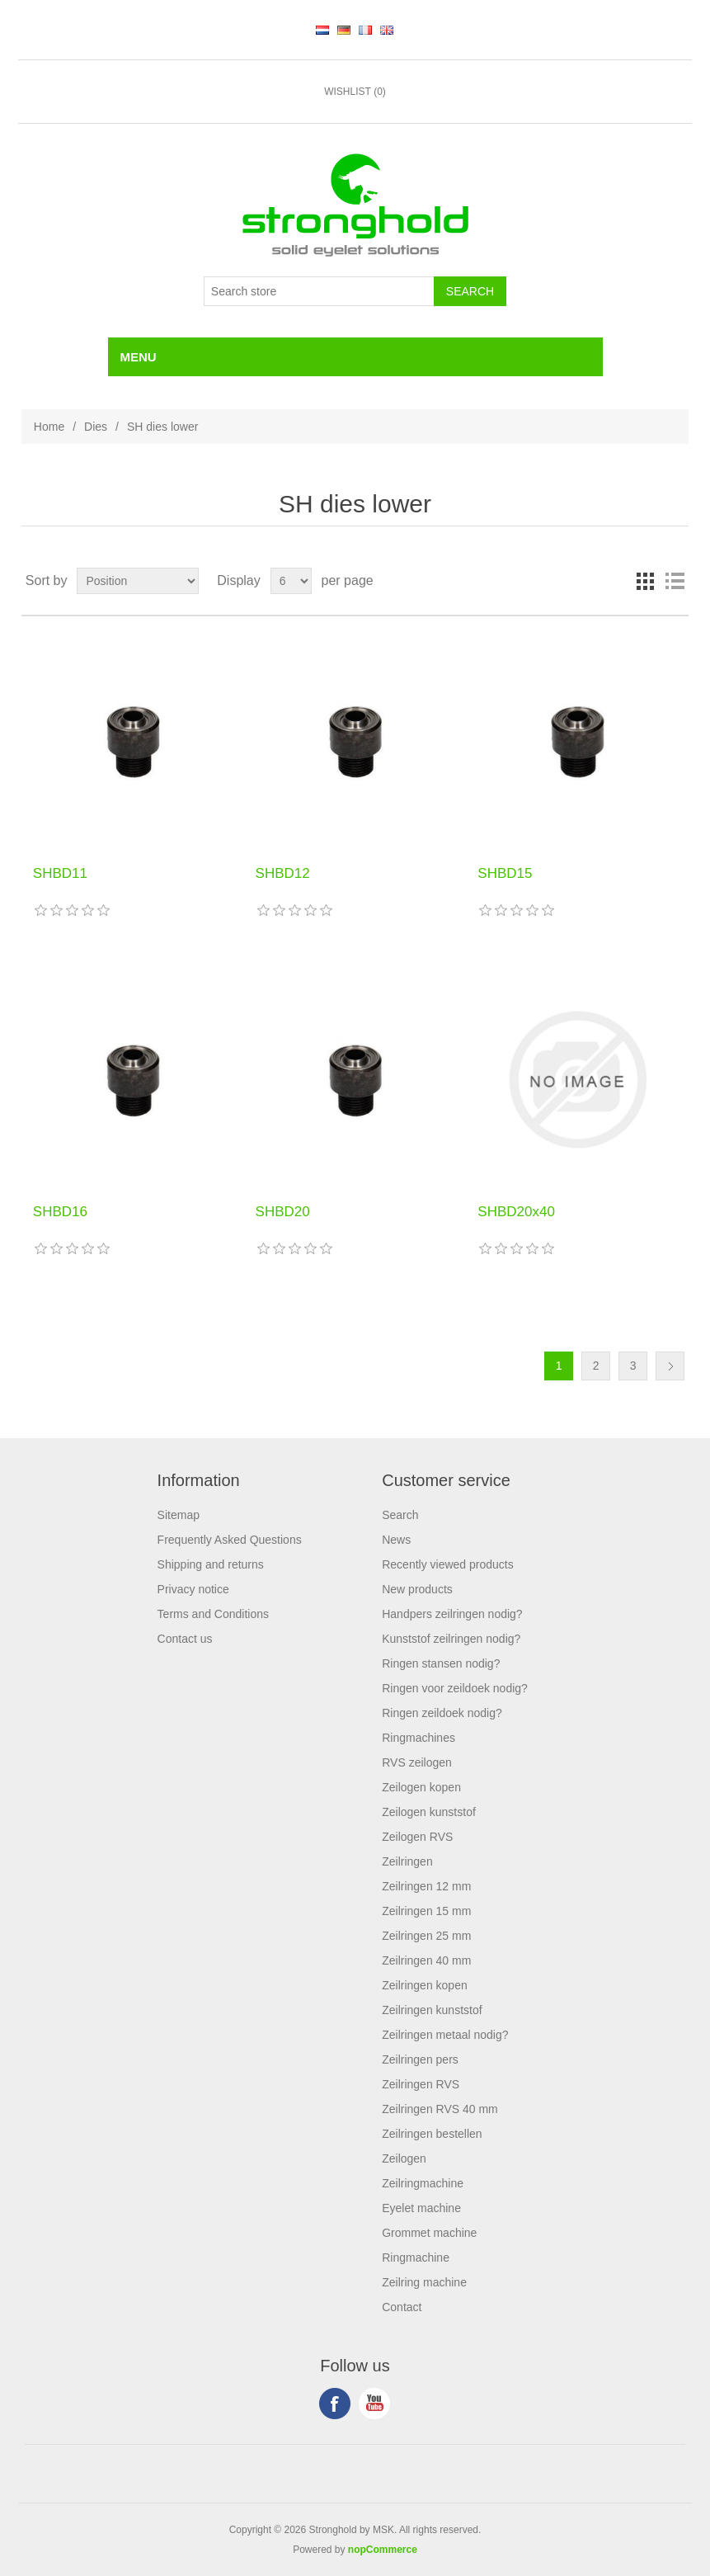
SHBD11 (60, 873)
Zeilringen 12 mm (426, 1886)
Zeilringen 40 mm (426, 1960)
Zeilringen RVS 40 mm (440, 2109)
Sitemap (179, 1515)
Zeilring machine (424, 2282)
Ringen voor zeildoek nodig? (455, 1688)
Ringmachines (418, 1737)
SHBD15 (504, 873)
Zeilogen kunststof (429, 1812)
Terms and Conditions (213, 1614)
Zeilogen (404, 2158)
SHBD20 (283, 1212)
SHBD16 (60, 1212)
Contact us (185, 1638)
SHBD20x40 (516, 1212)
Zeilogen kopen (421, 1787)
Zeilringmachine (422, 2183)
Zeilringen (407, 1861)
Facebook (334, 2403)
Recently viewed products (448, 1564)
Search (400, 1515)
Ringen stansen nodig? (441, 1663)
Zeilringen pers (420, 2059)
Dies (95, 426)
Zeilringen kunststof (432, 2010)
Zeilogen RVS (417, 1836)
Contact (401, 2307)
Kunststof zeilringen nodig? (451, 1638)
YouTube (374, 2403)
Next (670, 1366)
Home (49, 426)
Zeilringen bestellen (432, 2133)
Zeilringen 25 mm (426, 1935)
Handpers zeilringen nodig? (452, 1614)
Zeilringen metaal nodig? (445, 2034)
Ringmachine (415, 2257)
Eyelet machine (421, 2208)
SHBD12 (283, 873)
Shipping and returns (211, 1564)
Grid (645, 581)
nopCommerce (382, 2549)
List (674, 581)
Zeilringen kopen (425, 1985)
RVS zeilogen (417, 1762)
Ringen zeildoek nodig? (442, 1713)
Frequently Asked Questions (230, 1539)
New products (417, 1589)
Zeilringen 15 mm (426, 1911)
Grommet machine (429, 2232)
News (396, 1539)
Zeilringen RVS (420, 2084)
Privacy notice (193, 1589)
